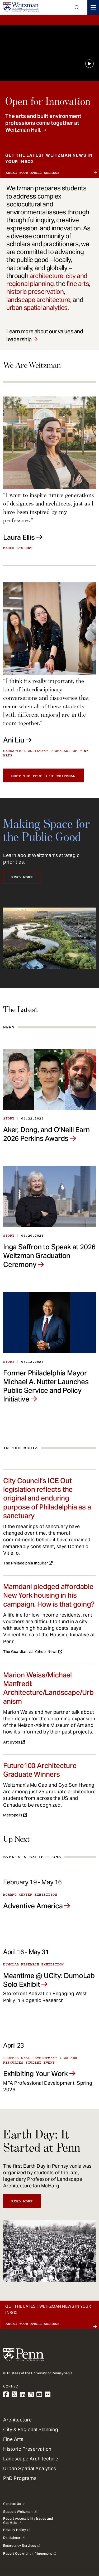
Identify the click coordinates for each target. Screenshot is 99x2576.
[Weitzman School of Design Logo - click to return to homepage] (21, 7)
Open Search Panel (77, 7)
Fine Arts (13, 2439)
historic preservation (35, 292)
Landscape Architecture (30, 2459)
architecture (46, 276)
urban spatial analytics (37, 308)
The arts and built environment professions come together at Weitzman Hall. (43, 123)
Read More (22, 877)
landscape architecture (38, 300)
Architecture (17, 2420)
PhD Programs (19, 2478)
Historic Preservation (27, 2449)
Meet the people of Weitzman (43, 776)
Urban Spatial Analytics (29, 2468)
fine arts (78, 284)
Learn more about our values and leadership (44, 335)
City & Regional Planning (30, 2429)
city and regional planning (46, 280)
